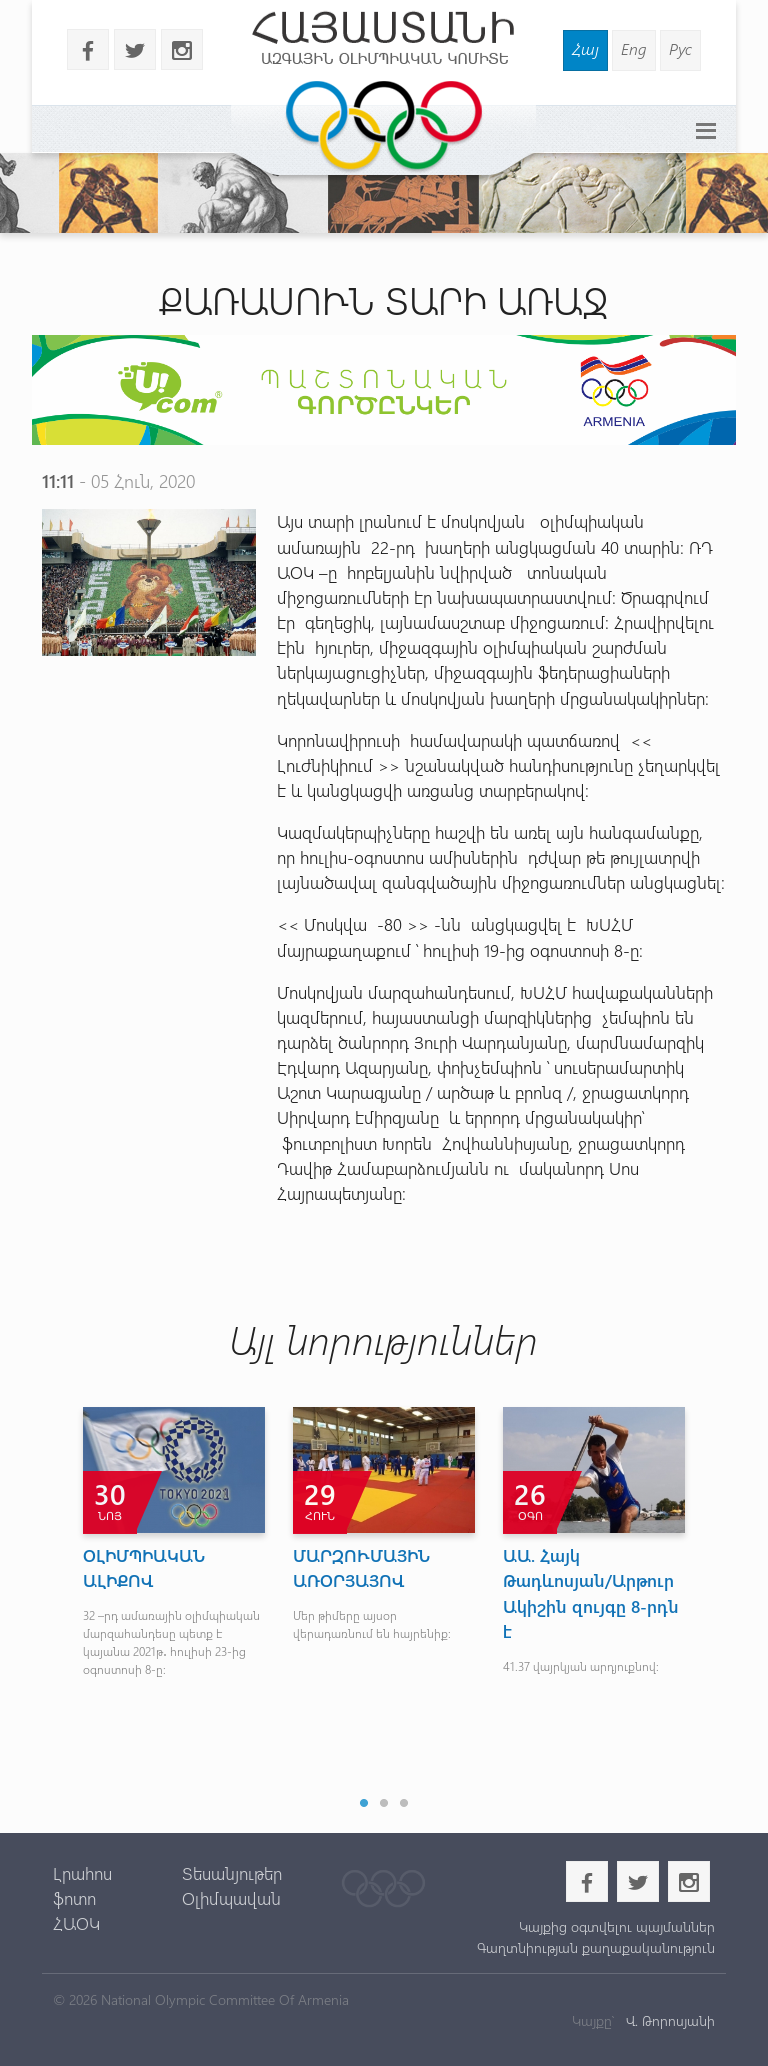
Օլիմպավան (231, 1898)
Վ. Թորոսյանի (668, 2020)
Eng (634, 48)
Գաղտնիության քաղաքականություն (596, 1947)
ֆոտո (74, 1898)
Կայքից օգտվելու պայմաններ (617, 1926)
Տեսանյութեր (232, 1873)
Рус (680, 48)
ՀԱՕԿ (76, 1923)
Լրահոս (82, 1873)
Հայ (585, 48)
